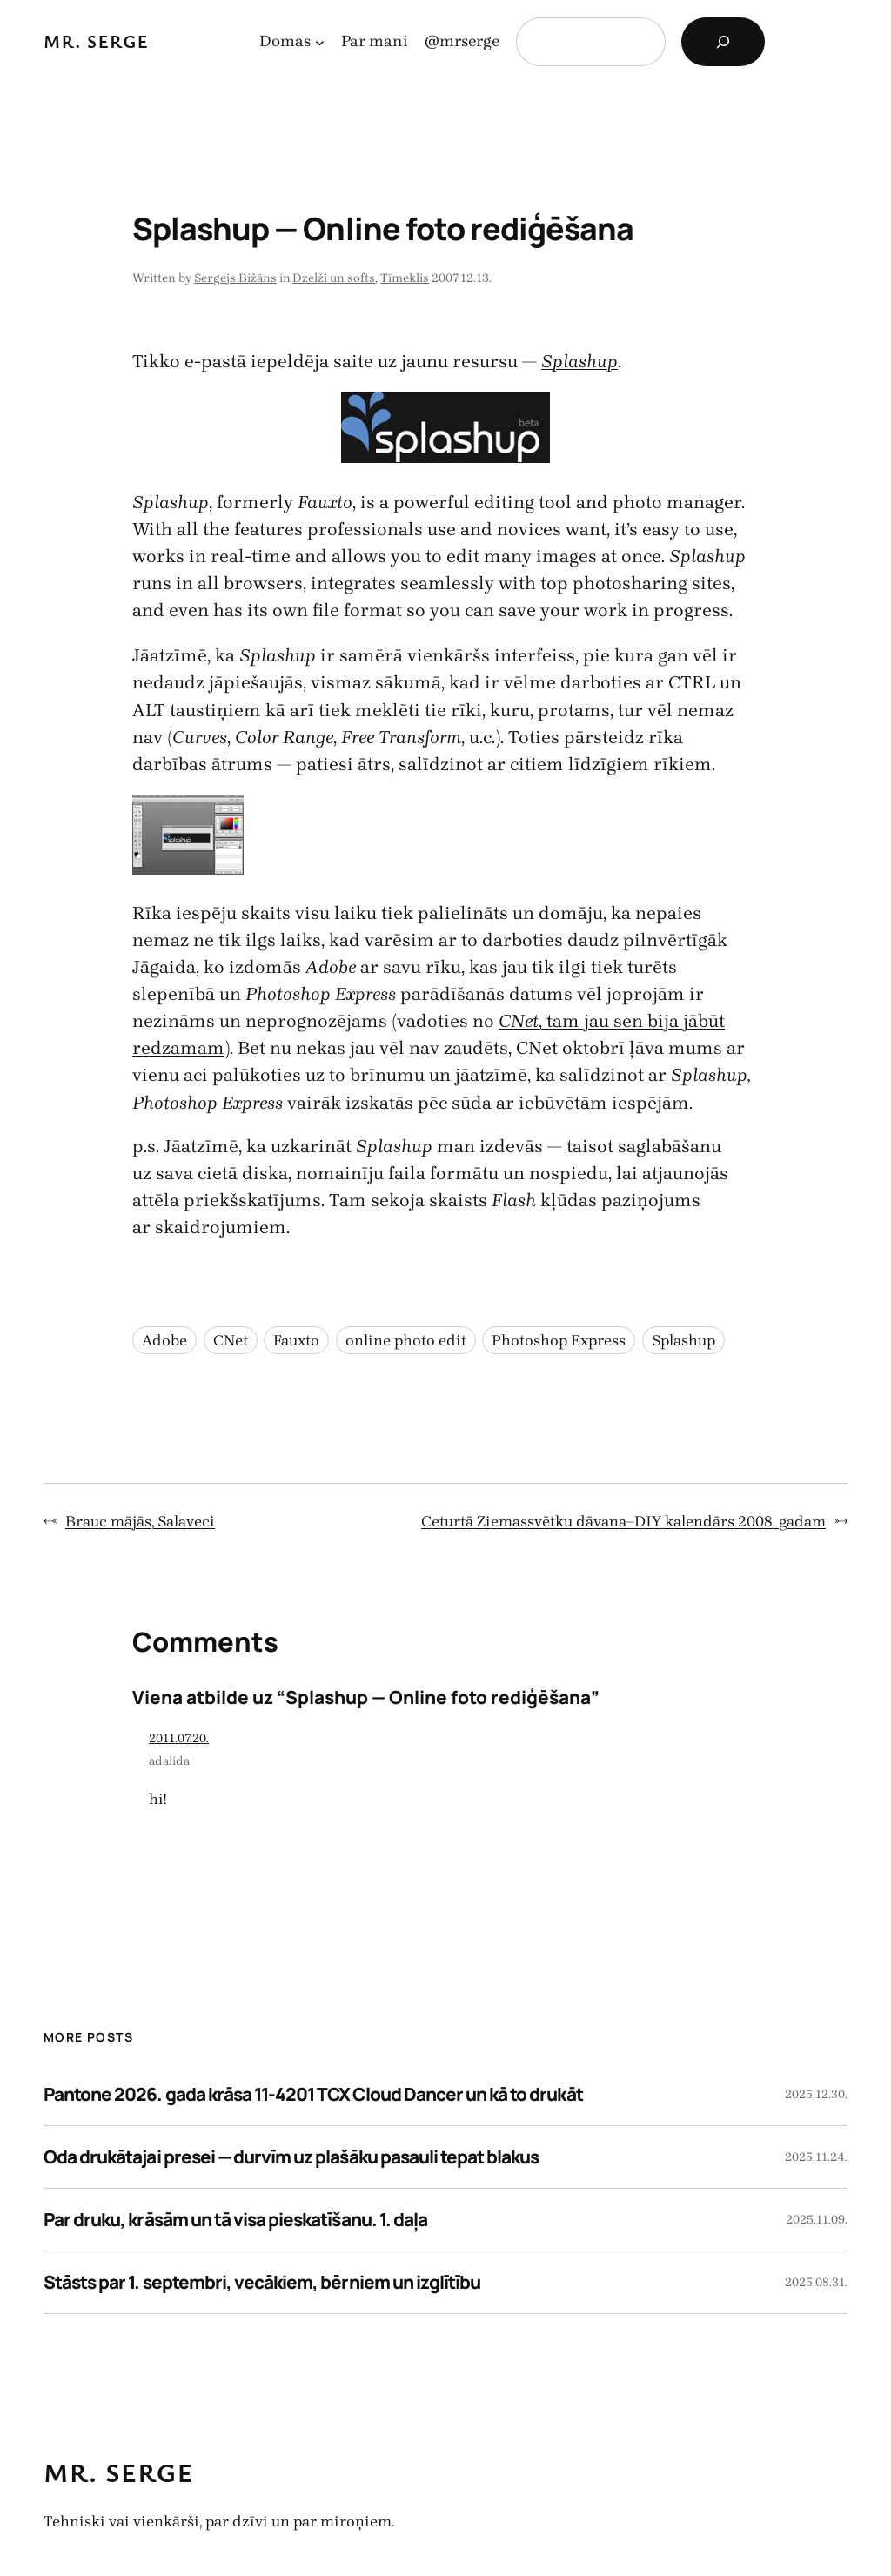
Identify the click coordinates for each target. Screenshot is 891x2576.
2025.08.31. (816, 2282)
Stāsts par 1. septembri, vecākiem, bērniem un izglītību (262, 2282)
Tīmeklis (404, 278)
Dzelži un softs (333, 278)
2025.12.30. (816, 2094)
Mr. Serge (96, 41)
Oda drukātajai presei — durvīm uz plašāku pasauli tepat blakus (291, 2156)
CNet (230, 1340)
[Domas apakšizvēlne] (320, 42)
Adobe (164, 1340)
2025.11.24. (816, 2157)
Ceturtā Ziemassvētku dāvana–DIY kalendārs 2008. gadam (623, 1521)
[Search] (723, 41)
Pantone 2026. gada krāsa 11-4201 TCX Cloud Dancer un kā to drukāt (313, 2094)
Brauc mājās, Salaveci (140, 1521)
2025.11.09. (816, 2219)
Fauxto (296, 1340)
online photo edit (405, 1340)
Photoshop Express (559, 1340)
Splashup (683, 1340)
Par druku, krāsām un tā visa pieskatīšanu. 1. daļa (235, 2219)
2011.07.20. (179, 1738)
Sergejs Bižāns (235, 278)
